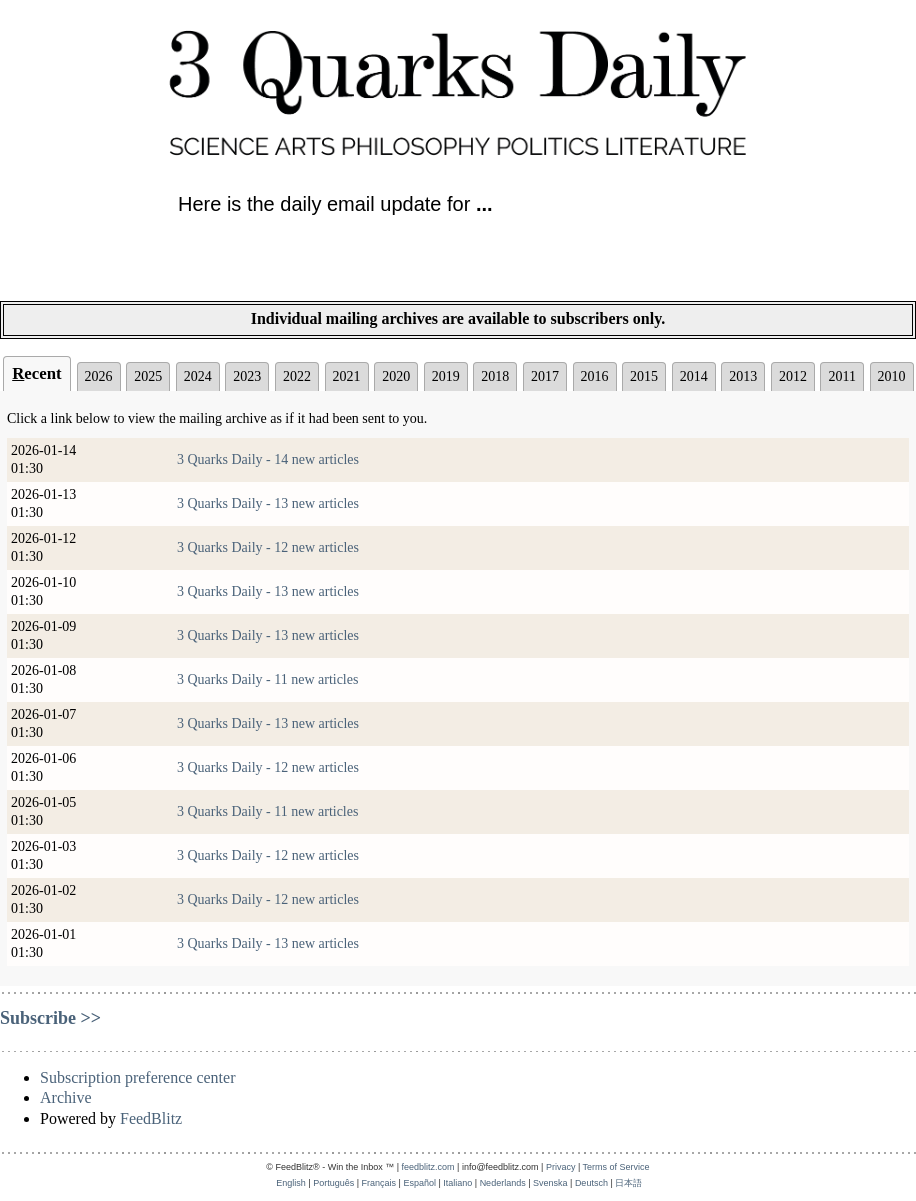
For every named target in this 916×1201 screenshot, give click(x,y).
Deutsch (591, 1183)
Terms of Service (616, 1167)
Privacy (561, 1167)
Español (419, 1183)
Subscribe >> (50, 1018)
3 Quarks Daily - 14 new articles (268, 459)
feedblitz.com (428, 1167)
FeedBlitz (151, 1118)
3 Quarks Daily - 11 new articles (267, 679)
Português (333, 1183)
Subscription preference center (137, 1077)
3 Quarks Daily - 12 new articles (268, 547)
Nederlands (503, 1183)
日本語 (628, 1183)
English (291, 1183)
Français (379, 1183)
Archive (66, 1097)
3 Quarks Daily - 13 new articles (268, 503)
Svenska (550, 1183)
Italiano (457, 1183)
